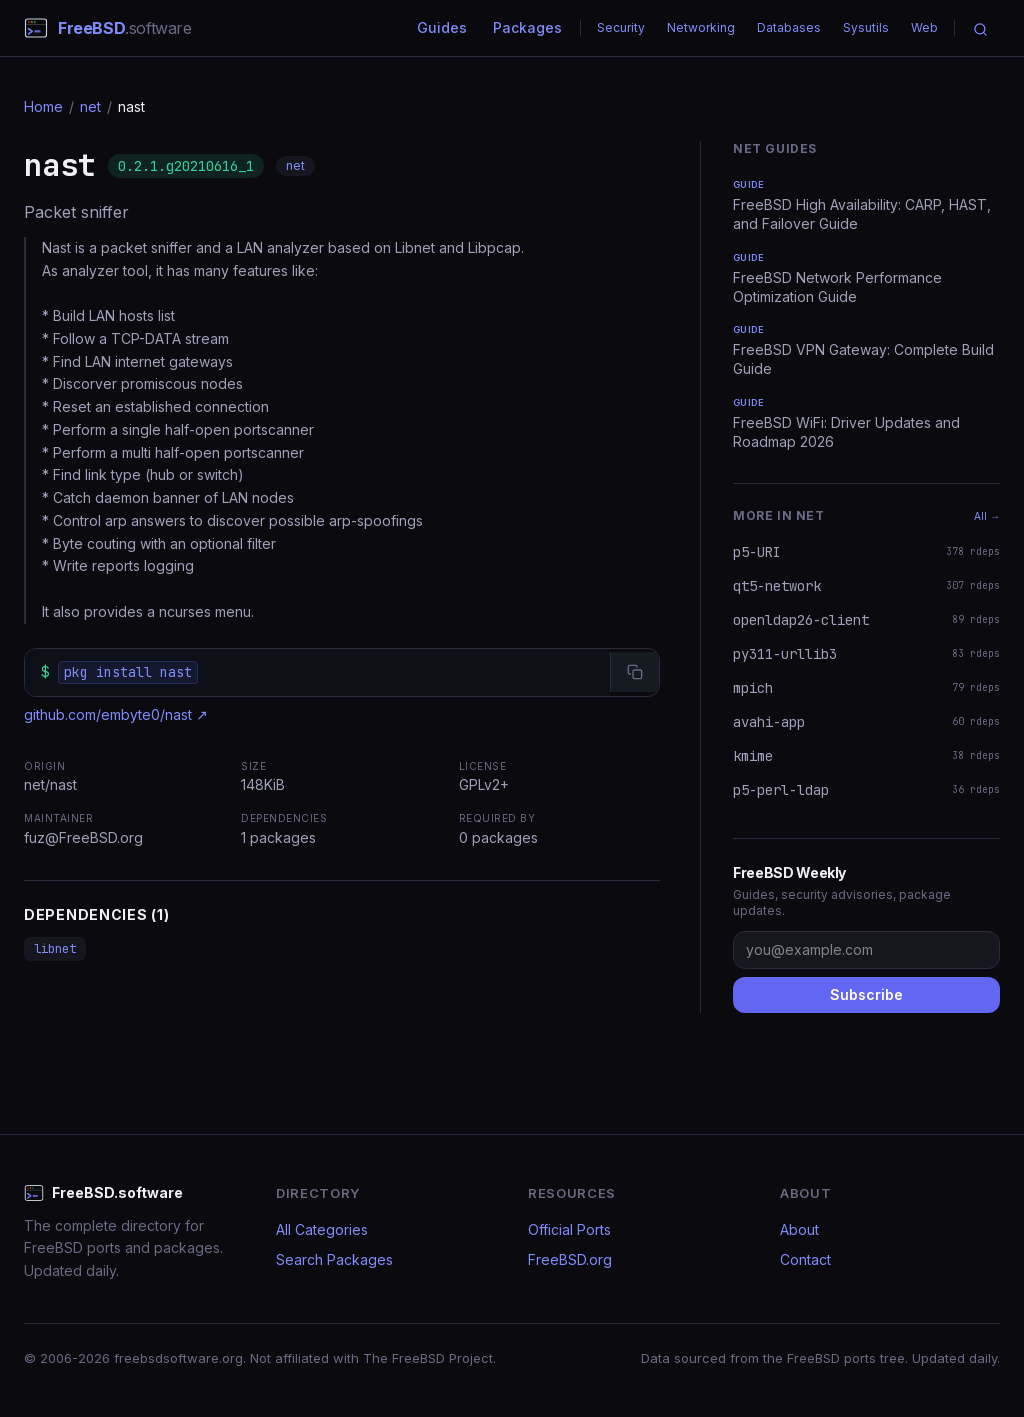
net (90, 106)
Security (621, 27)
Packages (527, 27)
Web (924, 27)
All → (987, 516)
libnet (55, 949)
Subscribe (866, 994)
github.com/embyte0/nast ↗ (116, 714)
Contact (805, 1259)
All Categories (322, 1229)
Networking (701, 27)
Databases (789, 27)
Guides (442, 27)
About (799, 1229)
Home (43, 106)
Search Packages (334, 1259)
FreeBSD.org (570, 1259)
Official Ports (569, 1229)
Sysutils (866, 27)
